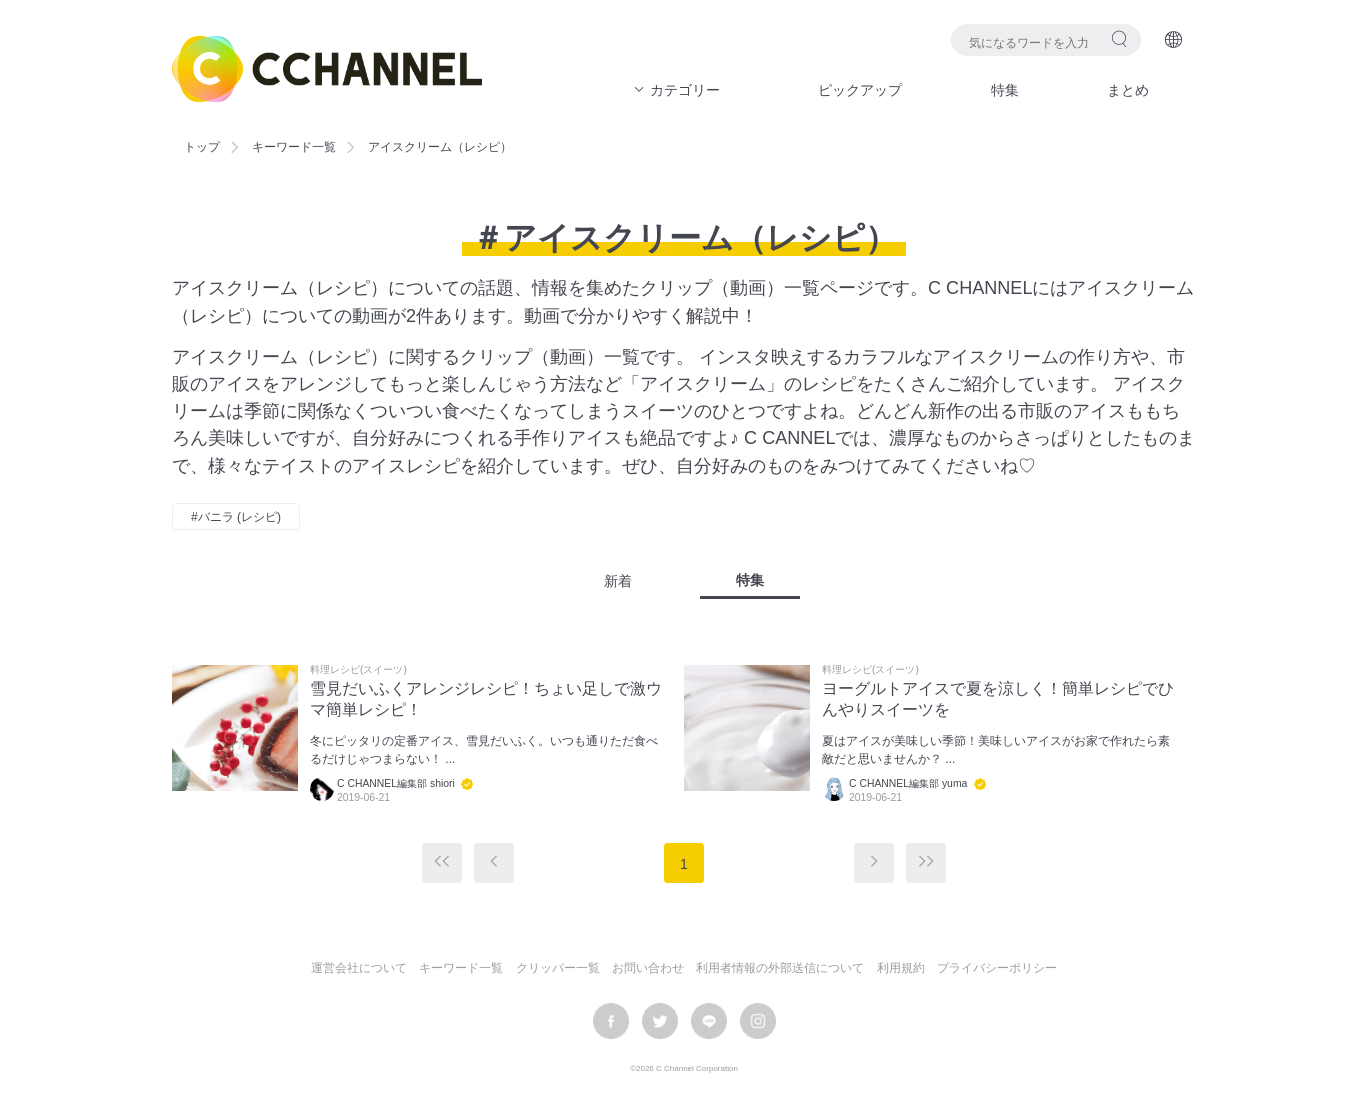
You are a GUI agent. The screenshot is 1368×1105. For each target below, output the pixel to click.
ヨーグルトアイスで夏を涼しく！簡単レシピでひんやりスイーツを (998, 699)
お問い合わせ (648, 968)
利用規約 (901, 968)
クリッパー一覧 (558, 968)
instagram (758, 1021)
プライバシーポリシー (997, 968)
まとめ (1128, 90)
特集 (1005, 90)
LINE (709, 1021)
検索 (1119, 38)
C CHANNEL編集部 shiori (396, 783)
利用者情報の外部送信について (780, 968)
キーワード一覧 (294, 147)
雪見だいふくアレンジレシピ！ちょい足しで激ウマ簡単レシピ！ (486, 699)
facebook (611, 1021)
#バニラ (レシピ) (236, 517)
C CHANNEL (327, 69)
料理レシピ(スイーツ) (358, 670)
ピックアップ (860, 90)
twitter (660, 1021)
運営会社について (359, 968)
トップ (202, 147)
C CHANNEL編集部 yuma (908, 783)
